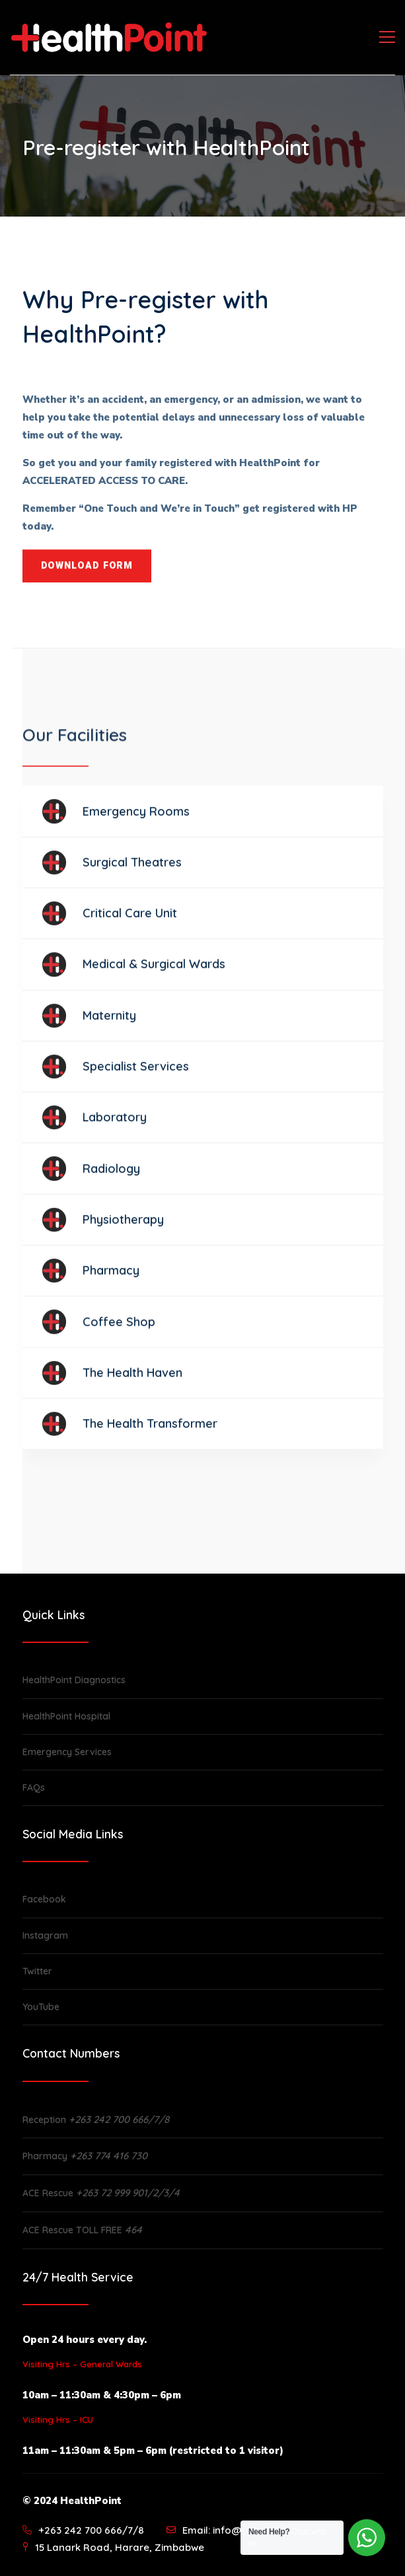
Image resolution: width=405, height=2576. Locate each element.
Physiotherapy (123, 1228)
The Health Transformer (150, 1432)
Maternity (109, 1023)
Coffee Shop (119, 1330)
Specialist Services (136, 1074)
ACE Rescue (101, 2193)
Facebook (44, 1899)
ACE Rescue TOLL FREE (82, 2230)
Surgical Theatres (132, 870)
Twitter (37, 1971)
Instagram (45, 1935)
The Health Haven (132, 1381)
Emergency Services (67, 1752)
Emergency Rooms (136, 819)
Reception (95, 2120)
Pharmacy (111, 1278)
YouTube (40, 2007)
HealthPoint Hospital (66, 1716)
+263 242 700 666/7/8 (91, 2530)
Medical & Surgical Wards (154, 973)
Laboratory (115, 1125)
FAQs (33, 1787)
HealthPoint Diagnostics (74, 1680)
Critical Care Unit (130, 921)
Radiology (111, 1177)
